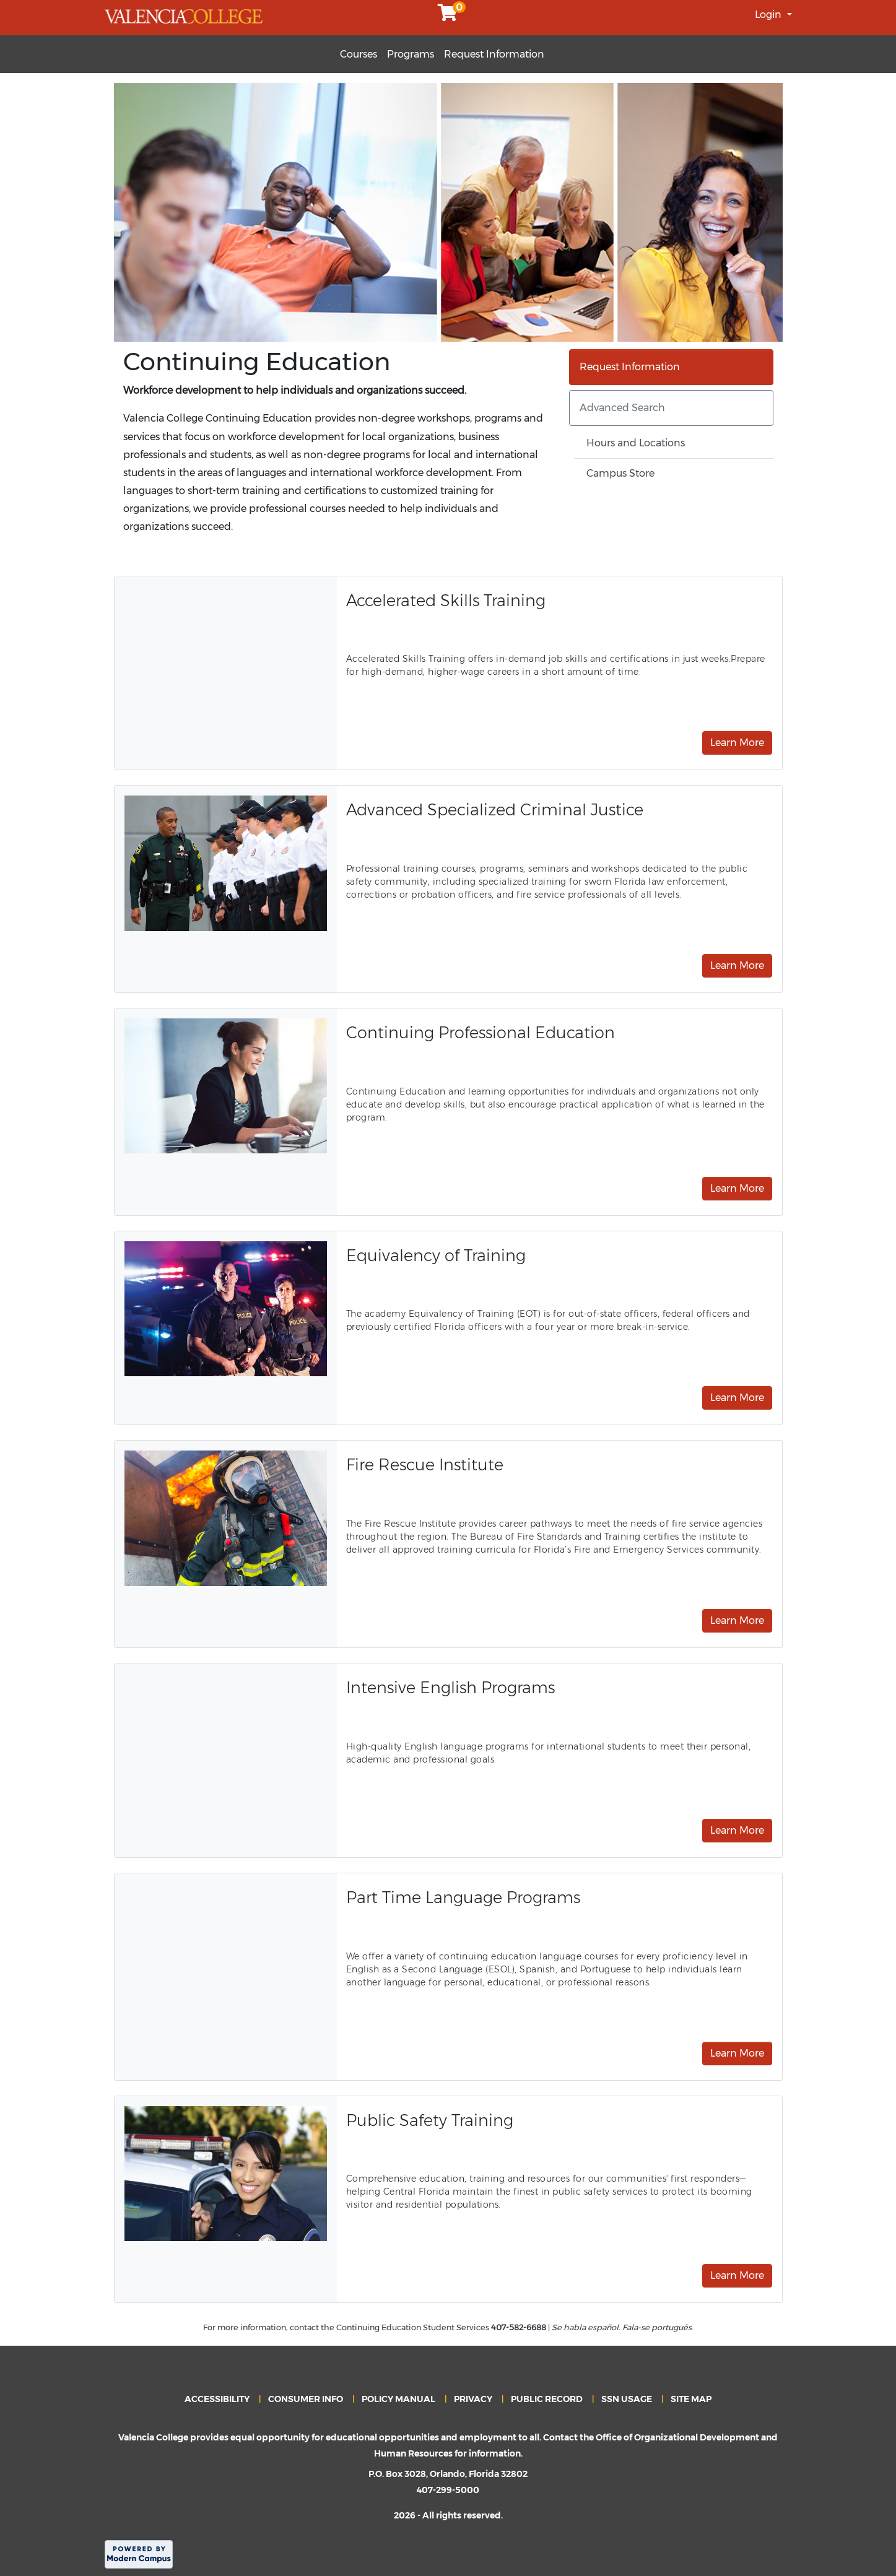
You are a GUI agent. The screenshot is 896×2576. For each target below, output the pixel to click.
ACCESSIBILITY (217, 2399)
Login (769, 14)
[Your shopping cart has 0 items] (448, 16)
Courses (358, 54)
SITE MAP (691, 2399)
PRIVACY (473, 2399)
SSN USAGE (626, 2399)
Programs (410, 54)
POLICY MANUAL (398, 2399)
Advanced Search (622, 408)
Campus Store (620, 473)
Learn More (737, 742)
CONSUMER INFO (305, 2399)
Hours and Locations (635, 443)
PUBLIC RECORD (547, 2399)
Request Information (494, 54)
